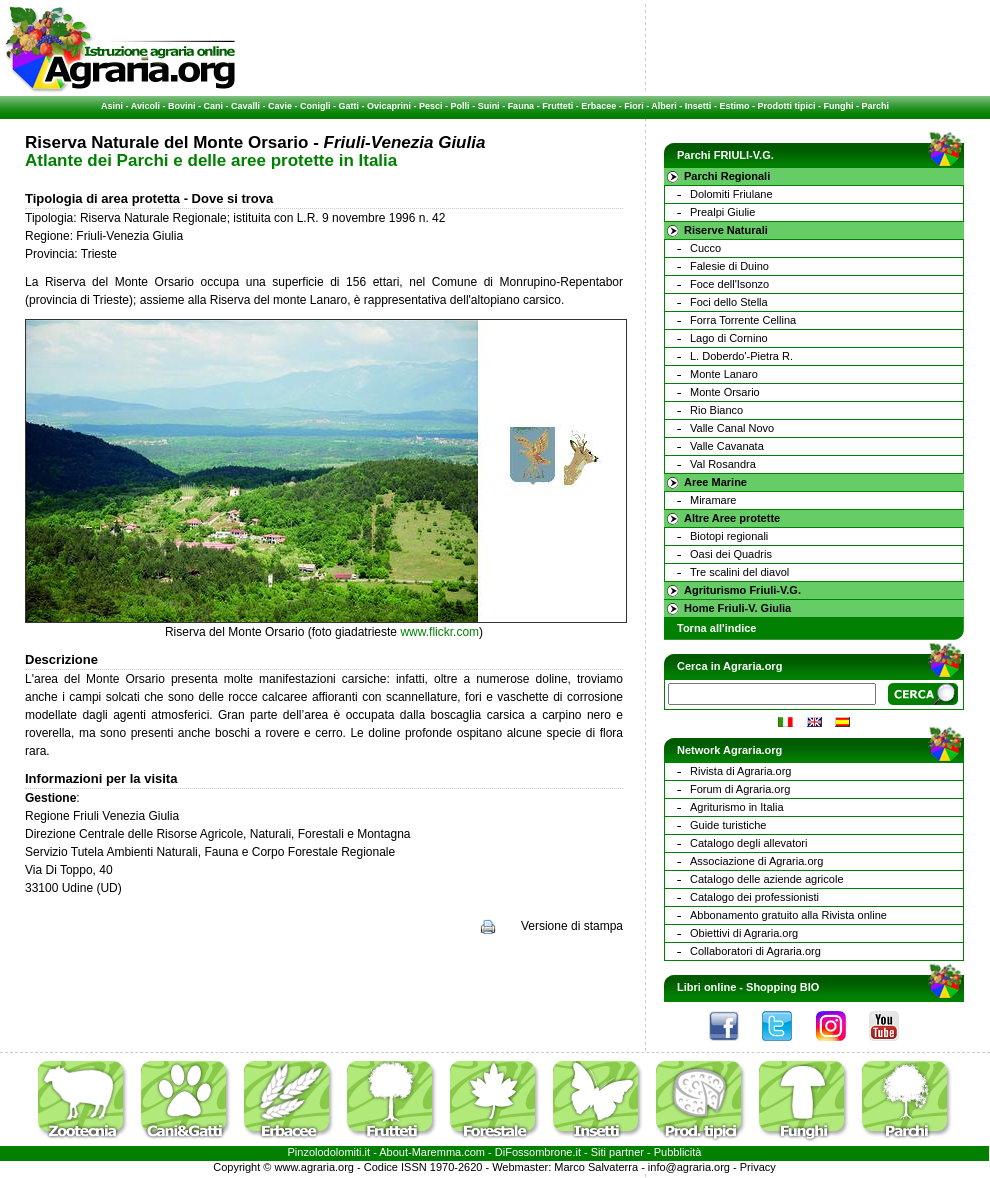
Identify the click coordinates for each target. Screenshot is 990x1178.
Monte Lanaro (724, 374)
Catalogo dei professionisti (754, 897)
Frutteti (557, 106)
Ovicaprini (389, 106)
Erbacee (598, 106)
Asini (112, 106)
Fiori (634, 106)
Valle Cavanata (727, 446)
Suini (489, 106)
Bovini (182, 106)
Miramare (713, 500)
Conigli (315, 106)
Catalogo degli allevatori (748, 843)
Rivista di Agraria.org (741, 771)
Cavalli (245, 106)
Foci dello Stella (729, 302)
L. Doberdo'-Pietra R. (741, 356)
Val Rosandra (723, 464)
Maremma (437, 1152)
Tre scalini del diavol (739, 572)
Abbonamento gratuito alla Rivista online (788, 915)
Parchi (875, 106)
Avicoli (145, 106)
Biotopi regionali (729, 536)
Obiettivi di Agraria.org (744, 933)
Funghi (838, 106)
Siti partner (617, 1152)
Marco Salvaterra (596, 1167)
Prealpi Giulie (722, 212)
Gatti (349, 106)
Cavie (280, 106)
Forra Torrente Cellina (743, 320)
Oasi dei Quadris (731, 554)
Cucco (705, 248)
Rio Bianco (716, 410)
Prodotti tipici (786, 106)
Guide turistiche (728, 825)
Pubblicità (678, 1152)
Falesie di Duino (729, 266)
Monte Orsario (725, 392)
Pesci (431, 106)
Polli (460, 106)
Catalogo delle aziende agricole (767, 879)
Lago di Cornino (729, 338)
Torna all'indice (716, 628)
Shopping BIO (782, 987)
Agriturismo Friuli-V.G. (742, 590)
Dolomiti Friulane (731, 194)
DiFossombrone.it (538, 1152)
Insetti (698, 106)
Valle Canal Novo (732, 428)
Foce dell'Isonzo (729, 284)
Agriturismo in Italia (737, 807)
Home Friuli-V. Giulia (737, 608)
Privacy (758, 1167)
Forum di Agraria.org (740, 789)
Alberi (664, 106)
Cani (213, 106)
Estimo (734, 106)
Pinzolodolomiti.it (329, 1152)
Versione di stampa (572, 926)
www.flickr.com (439, 632)
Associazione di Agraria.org (756, 861)
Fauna (521, 106)
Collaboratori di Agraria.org (755, 951)
